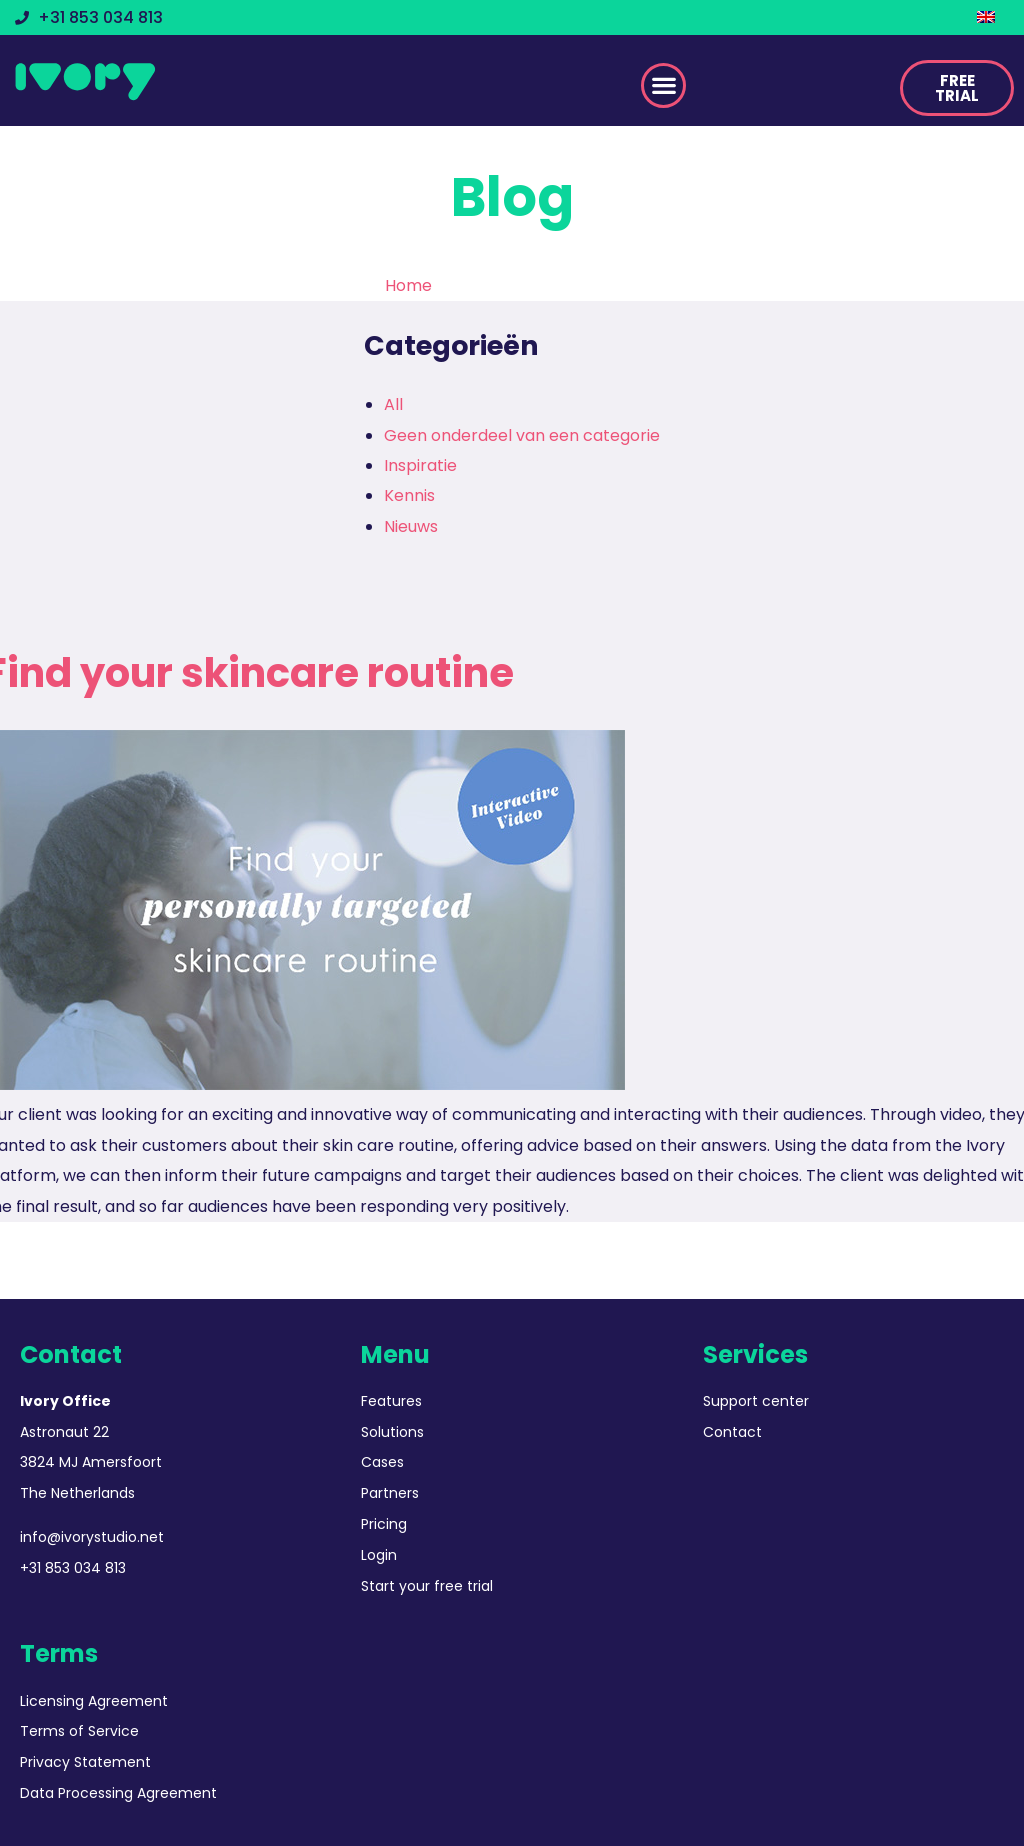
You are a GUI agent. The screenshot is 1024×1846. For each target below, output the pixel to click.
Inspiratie (420, 465)
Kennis (409, 495)
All (393, 404)
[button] (663, 85)
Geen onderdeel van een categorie (522, 435)
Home (408, 285)
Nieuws (411, 526)
